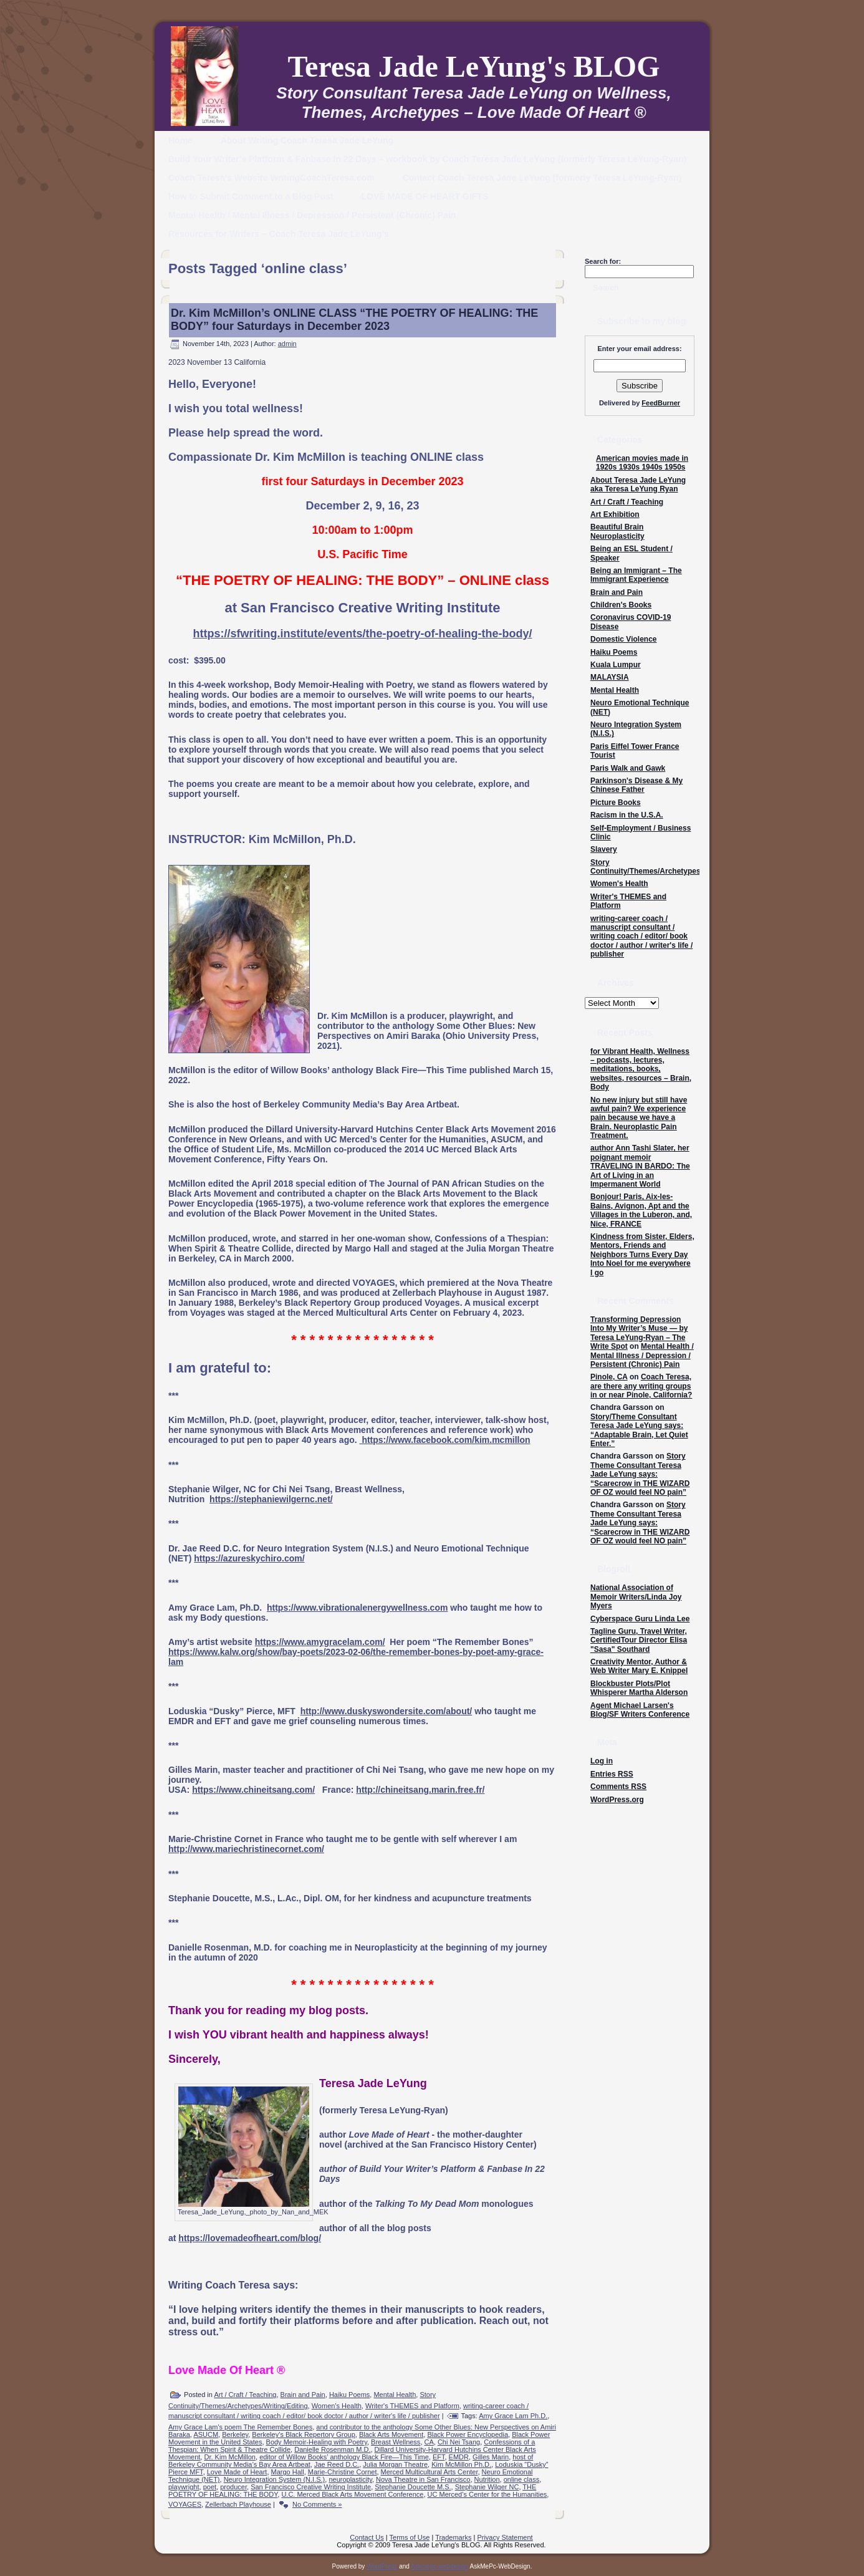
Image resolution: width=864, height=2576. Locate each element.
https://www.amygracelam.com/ (320, 1642)
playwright (183, 2487)
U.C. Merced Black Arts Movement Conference (352, 2494)
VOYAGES (184, 2504)
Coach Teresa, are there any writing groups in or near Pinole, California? (641, 1385)
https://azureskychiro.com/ (249, 1558)
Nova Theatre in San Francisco (423, 2479)
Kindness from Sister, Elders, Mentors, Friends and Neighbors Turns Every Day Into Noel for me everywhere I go (642, 1254)
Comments (618, 1786)
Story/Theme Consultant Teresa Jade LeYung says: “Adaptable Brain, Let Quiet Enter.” (639, 1430)
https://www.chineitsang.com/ (253, 1790)
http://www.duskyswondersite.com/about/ (386, 1711)
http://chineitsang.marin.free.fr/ (420, 1790)
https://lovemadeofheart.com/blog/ (249, 2238)
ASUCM (205, 2434)
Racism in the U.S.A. (626, 815)
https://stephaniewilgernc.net (269, 1499)
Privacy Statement (504, 2537)
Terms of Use (410, 2537)
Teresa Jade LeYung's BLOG (473, 66)
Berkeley (235, 2434)
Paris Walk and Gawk (627, 768)
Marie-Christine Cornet (342, 2472)
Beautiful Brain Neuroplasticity (617, 531)
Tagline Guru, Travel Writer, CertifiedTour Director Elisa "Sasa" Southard (638, 1640)
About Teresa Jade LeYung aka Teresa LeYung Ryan (638, 484)
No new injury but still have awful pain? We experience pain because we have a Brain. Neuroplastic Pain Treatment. (638, 1118)
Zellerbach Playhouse (238, 2504)
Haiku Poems (349, 2394)
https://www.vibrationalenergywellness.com (357, 1608)
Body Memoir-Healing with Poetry (316, 2442)
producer (233, 2487)
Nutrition (487, 2479)
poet (209, 2487)
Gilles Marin (491, 2457)
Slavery (603, 849)
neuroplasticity (350, 2479)
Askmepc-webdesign (439, 2566)
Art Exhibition (615, 514)
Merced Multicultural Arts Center (429, 2472)
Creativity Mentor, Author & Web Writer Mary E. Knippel (639, 1666)
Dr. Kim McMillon (230, 2457)
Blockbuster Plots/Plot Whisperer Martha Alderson (639, 1688)
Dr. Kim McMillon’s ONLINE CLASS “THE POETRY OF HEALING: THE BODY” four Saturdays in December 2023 (354, 319)
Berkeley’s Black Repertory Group (303, 2434)
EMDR (459, 2457)
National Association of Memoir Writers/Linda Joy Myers (635, 1596)
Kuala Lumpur (615, 664)
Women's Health (337, 2406)
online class (521, 2479)
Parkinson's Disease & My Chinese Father (636, 785)
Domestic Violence (623, 639)
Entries (611, 1774)
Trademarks (453, 2537)
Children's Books (620, 605)
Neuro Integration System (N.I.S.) (274, 2479)
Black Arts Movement (391, 2434)
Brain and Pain (303, 2394)
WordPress (382, 2566)
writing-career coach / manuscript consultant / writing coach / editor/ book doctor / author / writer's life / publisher (641, 936)
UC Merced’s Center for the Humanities (487, 2494)
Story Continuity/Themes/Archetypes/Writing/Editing (673, 867)
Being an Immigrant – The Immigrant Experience (636, 575)
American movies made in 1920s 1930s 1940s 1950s (642, 462)
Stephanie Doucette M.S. (413, 2487)
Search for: (603, 261)
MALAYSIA (609, 677)
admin (287, 343)
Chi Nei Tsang (459, 2442)
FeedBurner (660, 403)
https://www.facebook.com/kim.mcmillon (445, 1440)
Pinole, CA (609, 1376)
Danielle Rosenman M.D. (332, 2449)
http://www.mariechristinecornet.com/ (246, 1849)
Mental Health (394, 2394)
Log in (601, 1761)
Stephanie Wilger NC (487, 2487)
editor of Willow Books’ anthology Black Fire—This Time (344, 2457)
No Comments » (317, 2504)
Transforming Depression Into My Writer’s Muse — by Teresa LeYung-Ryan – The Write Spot (639, 1333)
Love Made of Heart (237, 2472)
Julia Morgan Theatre (395, 2464)
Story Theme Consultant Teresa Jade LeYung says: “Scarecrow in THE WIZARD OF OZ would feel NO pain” (639, 1474)
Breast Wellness (395, 2442)
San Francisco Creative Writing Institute (311, 2487)
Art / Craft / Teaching (245, 2394)
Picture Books (615, 802)
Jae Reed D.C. (336, 2464)
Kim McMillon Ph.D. (461, 2464)
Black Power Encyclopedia (467, 2434)
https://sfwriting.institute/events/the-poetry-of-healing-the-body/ (362, 633)
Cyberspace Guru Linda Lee (639, 1618)
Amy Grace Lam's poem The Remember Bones (240, 2427)
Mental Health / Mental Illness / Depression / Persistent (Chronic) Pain (642, 1355)
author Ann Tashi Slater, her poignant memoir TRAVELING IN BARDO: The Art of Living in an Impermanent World (640, 1166)
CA (429, 2442)
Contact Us (366, 2537)
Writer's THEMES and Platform (412, 2406)
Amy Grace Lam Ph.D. (513, 2415)
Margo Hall (287, 2472)
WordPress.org (617, 1799)
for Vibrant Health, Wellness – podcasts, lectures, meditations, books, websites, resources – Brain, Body (640, 1069)
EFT (439, 2457)
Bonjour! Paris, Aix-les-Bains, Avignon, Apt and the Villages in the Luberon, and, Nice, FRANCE (641, 1210)
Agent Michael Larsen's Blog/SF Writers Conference (639, 1710)
